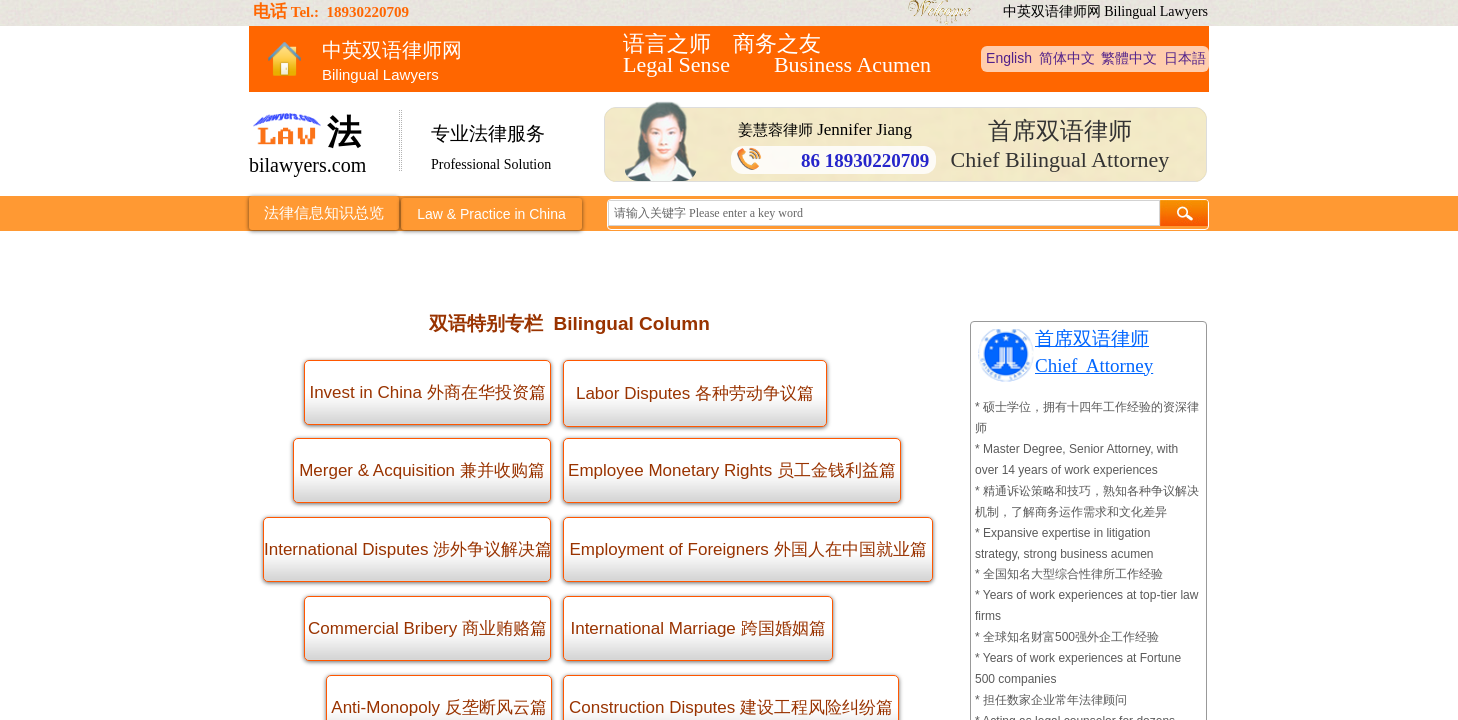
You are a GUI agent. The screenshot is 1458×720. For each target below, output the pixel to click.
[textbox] (884, 213)
